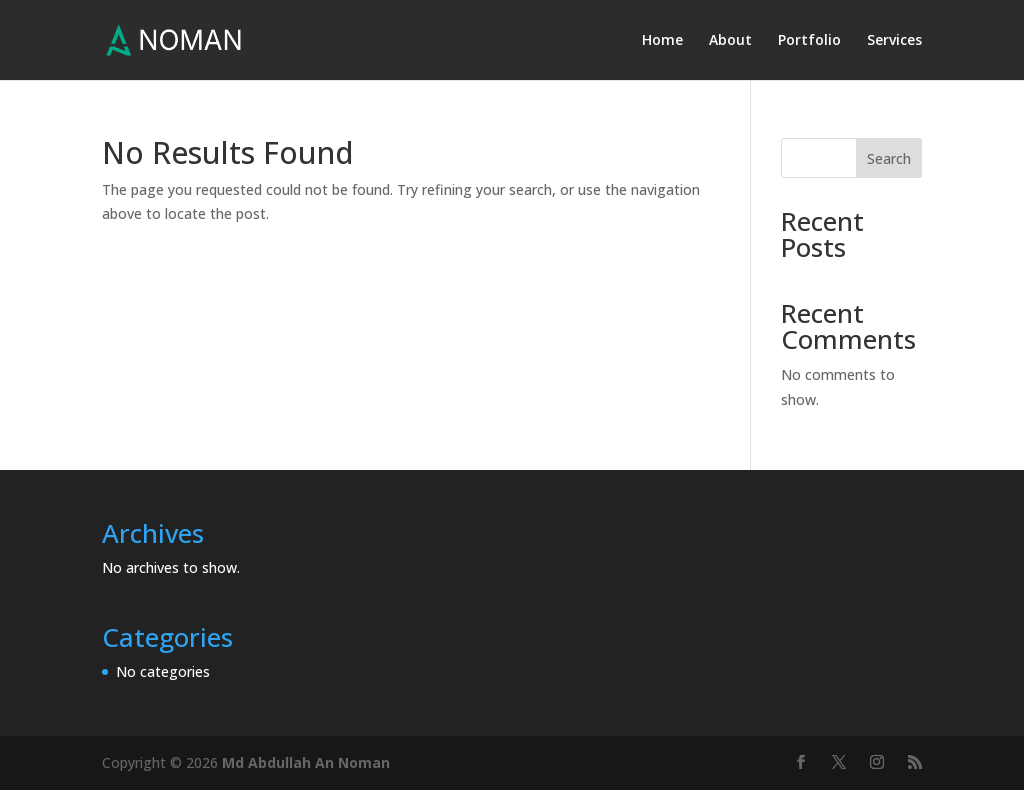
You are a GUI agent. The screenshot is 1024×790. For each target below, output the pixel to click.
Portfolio (809, 41)
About (730, 41)
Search (889, 158)
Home (662, 41)
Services (894, 41)
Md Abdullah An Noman (306, 762)
